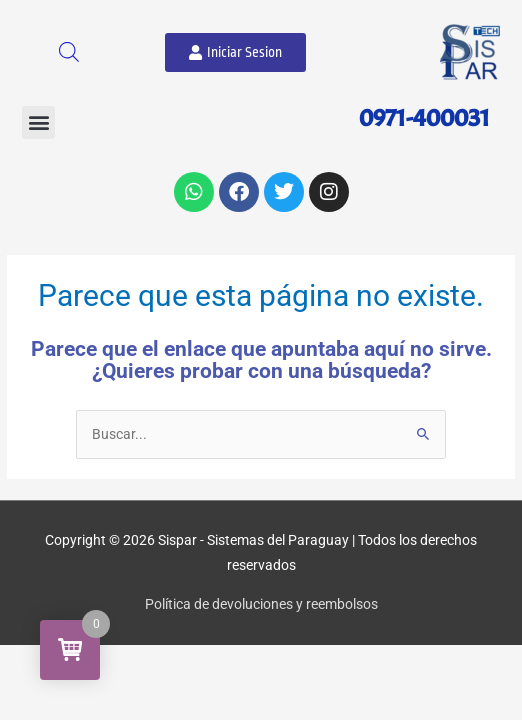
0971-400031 (424, 118)
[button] (38, 122)
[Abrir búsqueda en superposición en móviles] (69, 52)
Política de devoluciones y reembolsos (261, 604)
